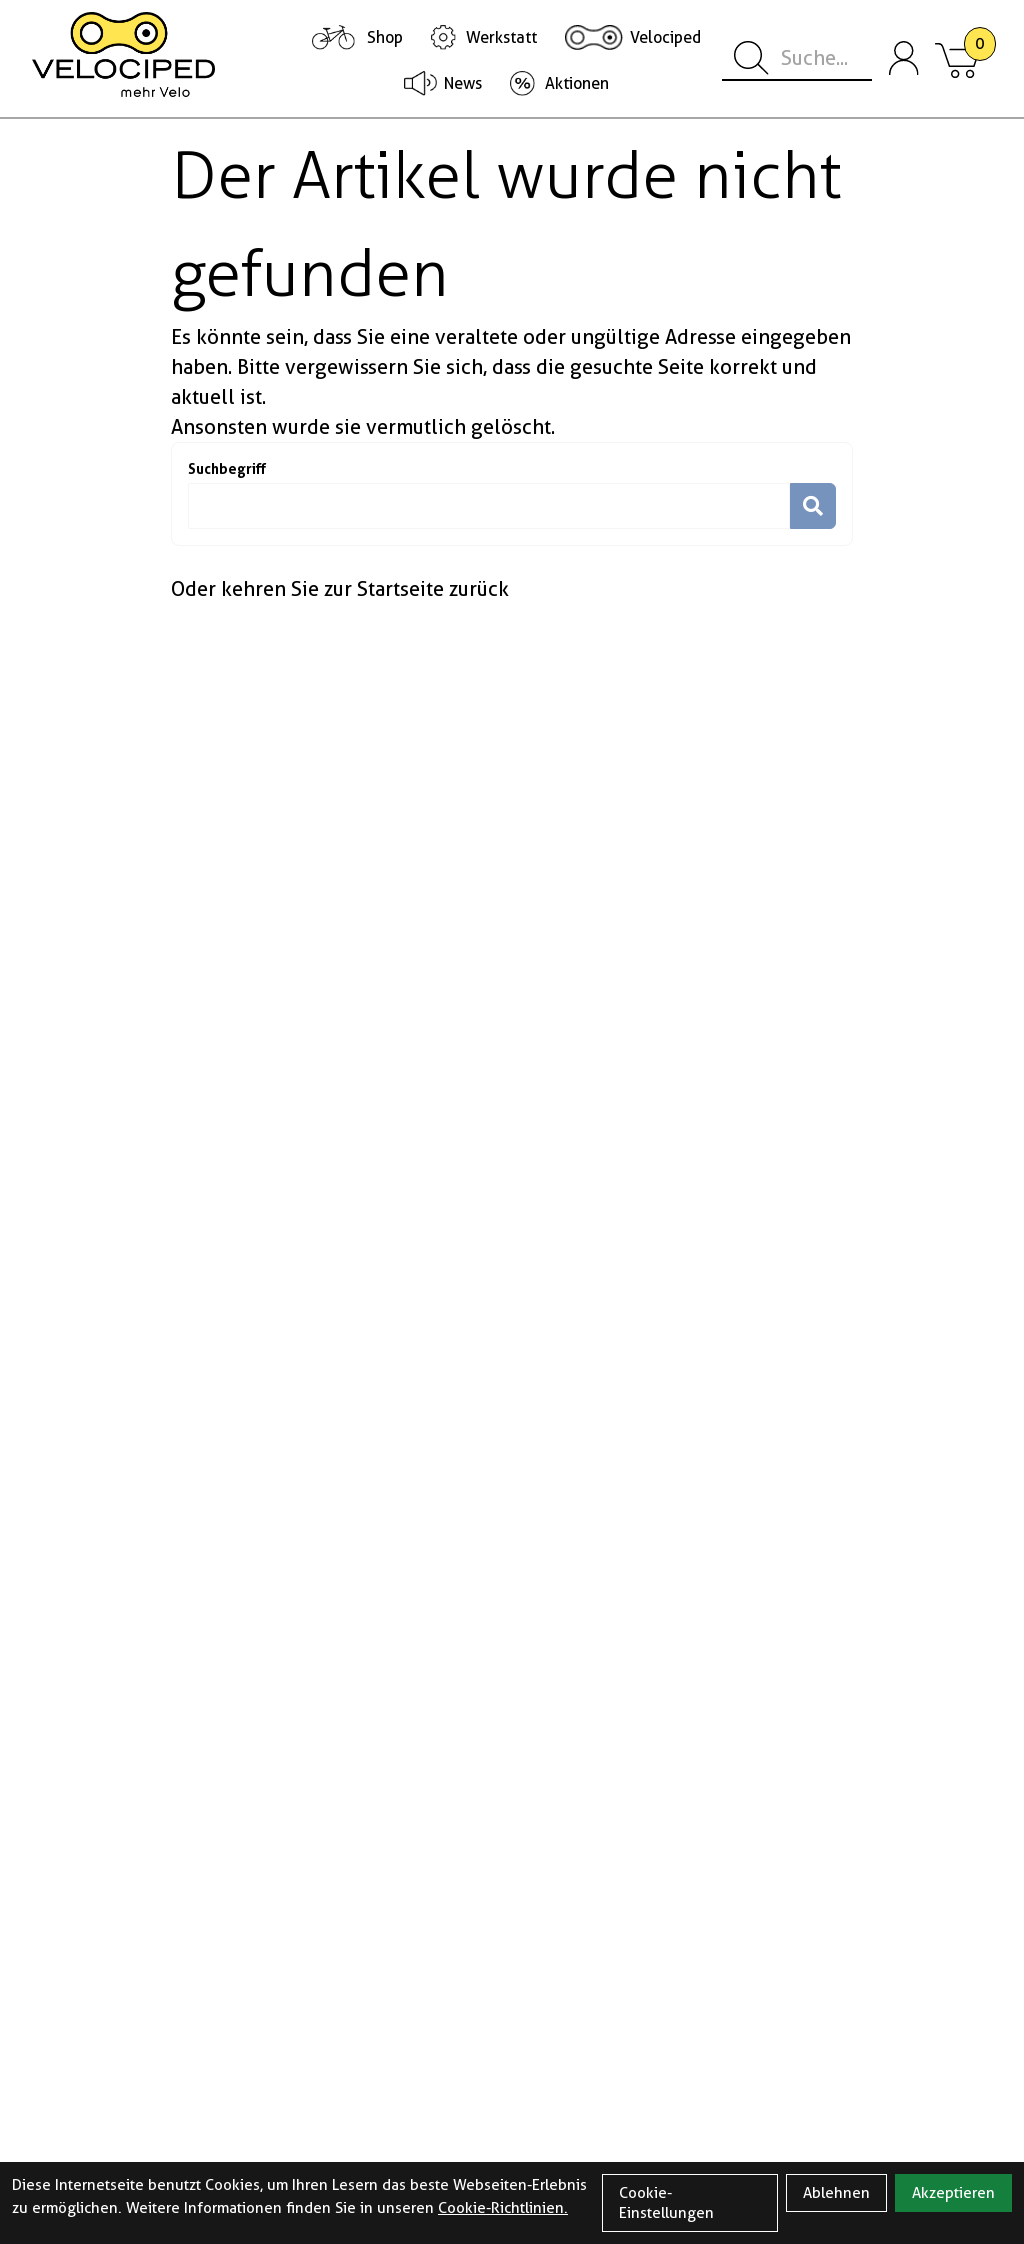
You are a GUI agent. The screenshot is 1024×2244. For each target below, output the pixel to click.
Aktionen (577, 83)
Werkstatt (501, 37)
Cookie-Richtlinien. (503, 2208)
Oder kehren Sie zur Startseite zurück (340, 589)
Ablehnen (836, 2193)
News (463, 83)
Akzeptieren (953, 2193)
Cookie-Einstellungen (666, 2203)
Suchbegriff (227, 468)
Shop (385, 37)
